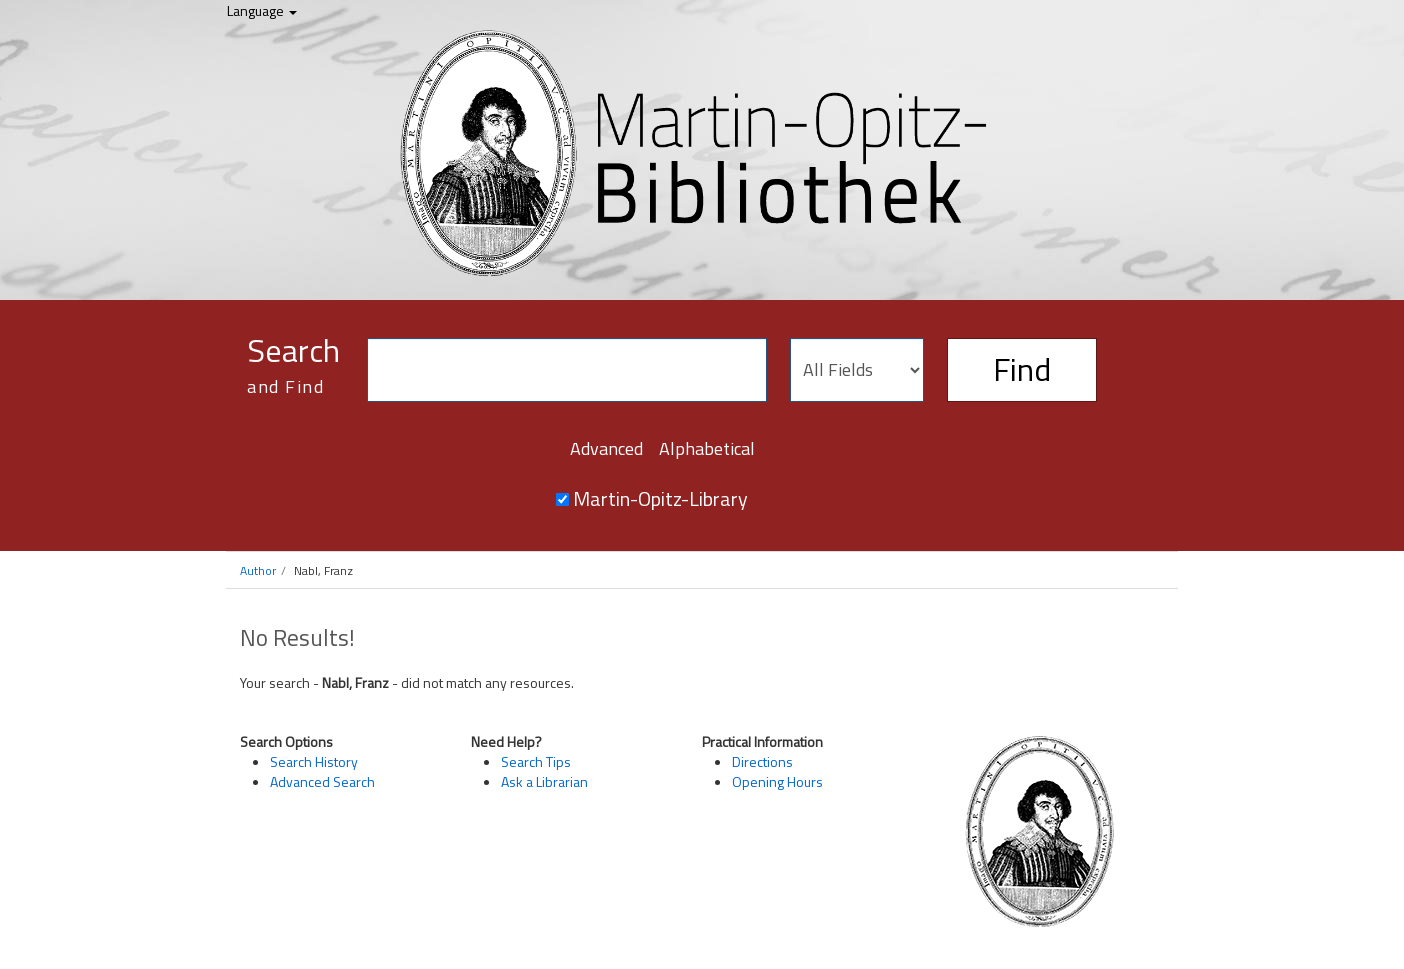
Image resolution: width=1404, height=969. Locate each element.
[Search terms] (567, 370)
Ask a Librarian (544, 781)
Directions (762, 761)
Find (1022, 369)
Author (258, 570)
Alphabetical (707, 448)
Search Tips (536, 761)
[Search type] (857, 370)
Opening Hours (777, 781)
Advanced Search (322, 781)
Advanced (606, 448)
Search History (314, 761)
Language (262, 10)
